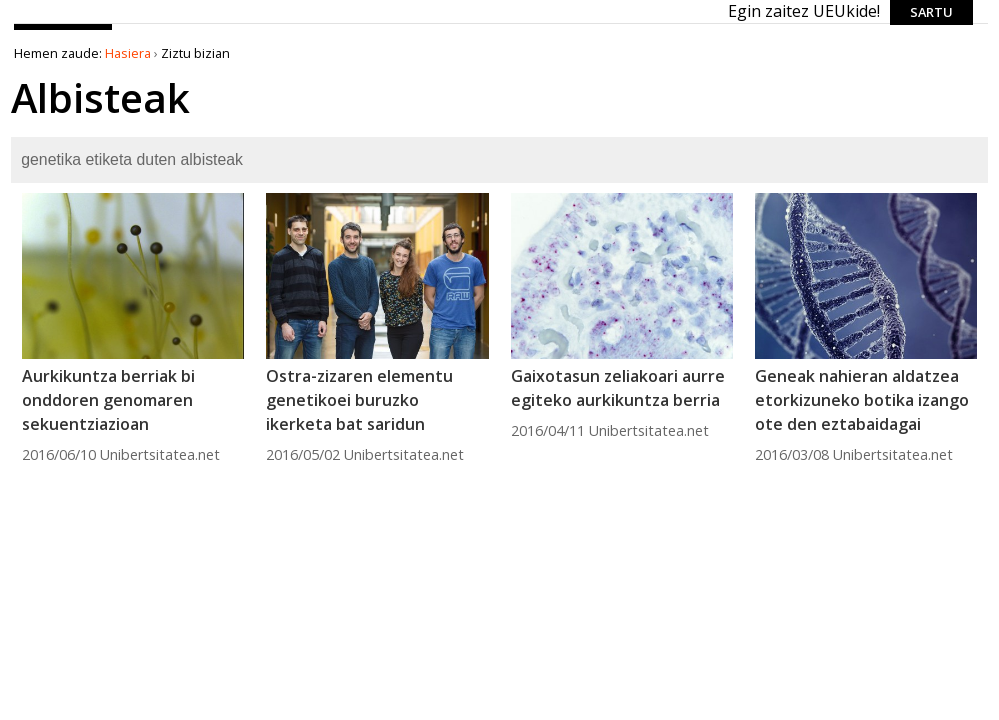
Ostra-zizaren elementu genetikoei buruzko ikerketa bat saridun (359, 400)
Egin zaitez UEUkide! (804, 11)
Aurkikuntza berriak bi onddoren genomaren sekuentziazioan (108, 400)
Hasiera (128, 53)
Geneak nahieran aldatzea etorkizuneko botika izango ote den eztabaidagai (862, 400)
